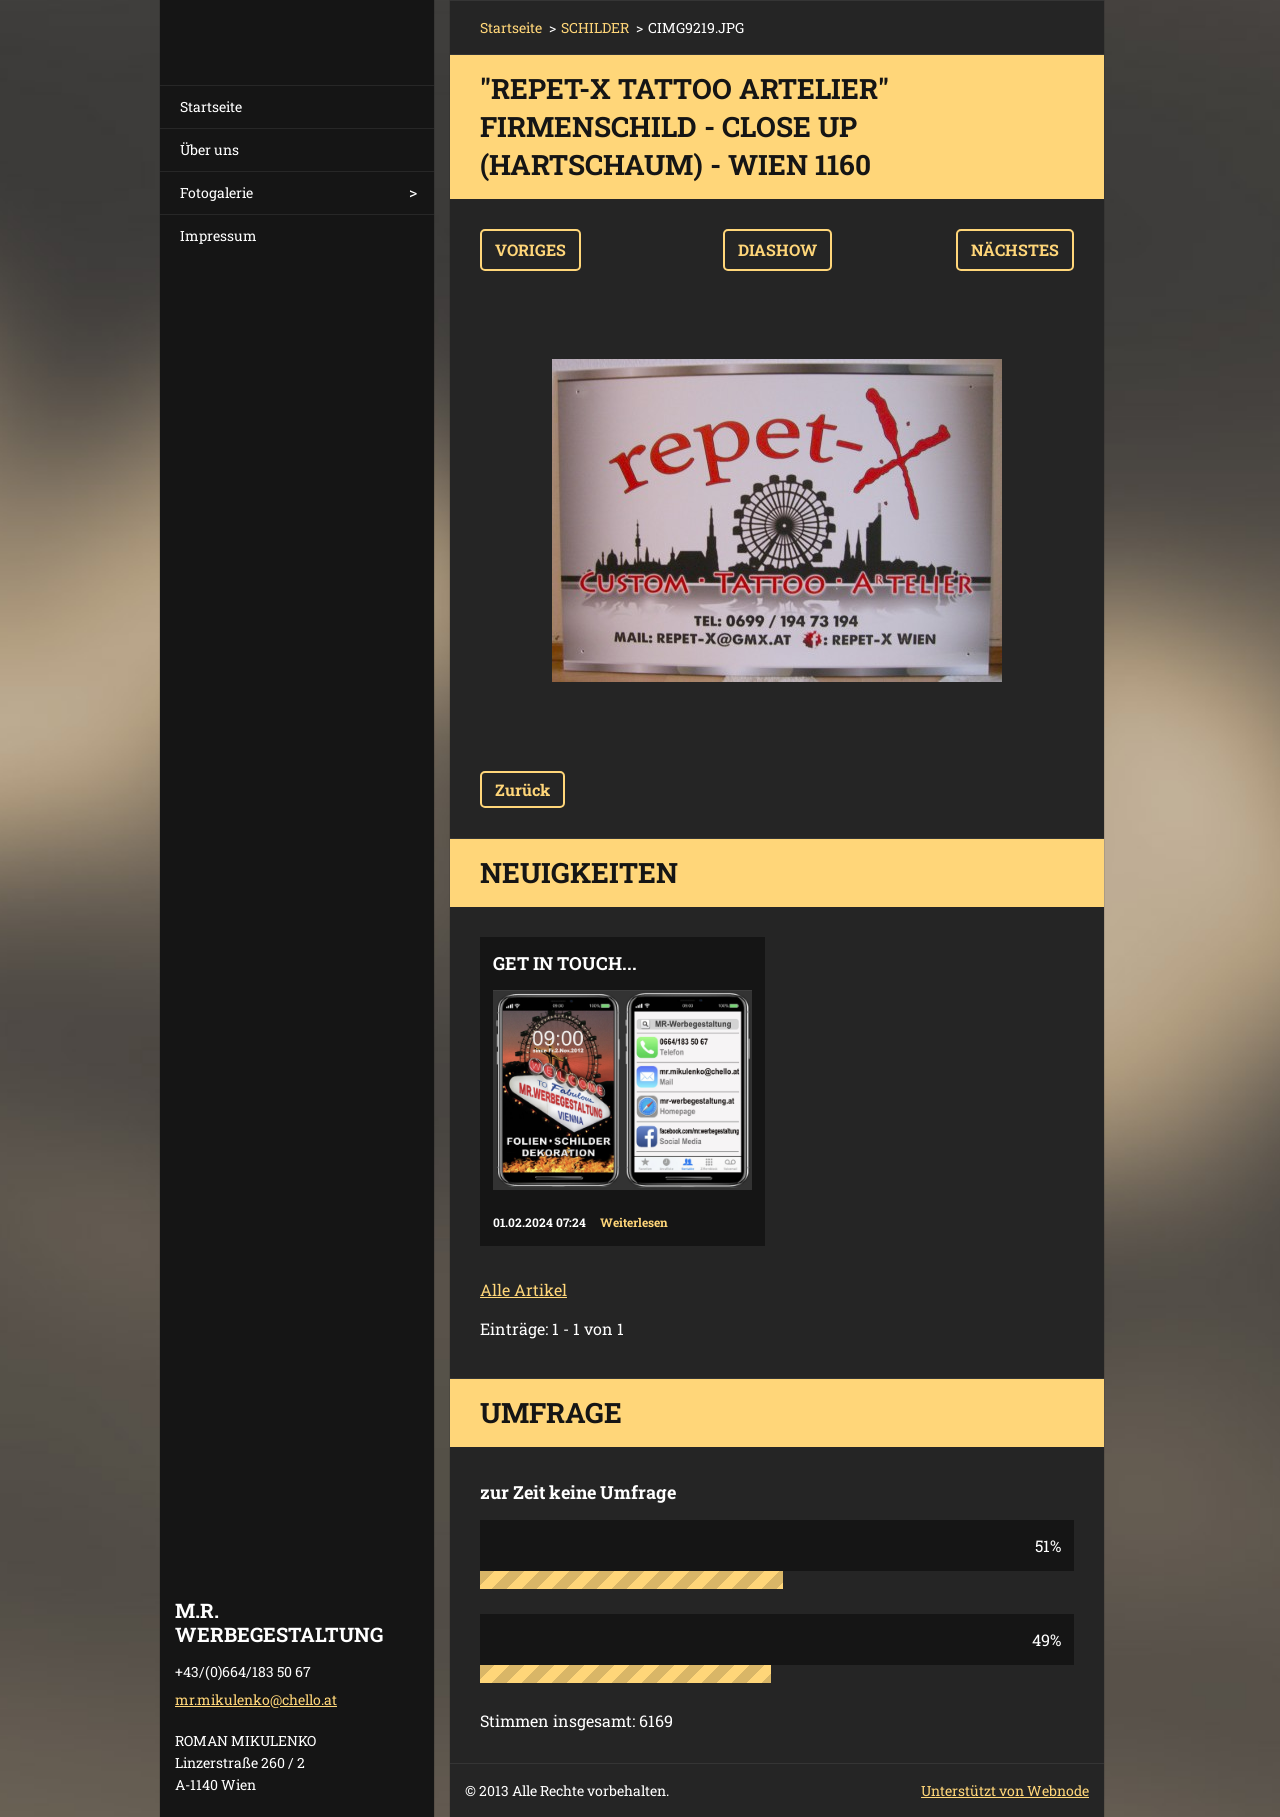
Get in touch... (565, 963)
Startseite (211, 106)
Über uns (209, 149)
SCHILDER (595, 27)
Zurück (522, 789)
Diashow (777, 249)
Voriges (530, 249)
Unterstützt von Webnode (1005, 1790)
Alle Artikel (523, 1289)
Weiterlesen (634, 1222)
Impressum (218, 235)
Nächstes (1015, 249)
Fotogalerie (216, 192)
